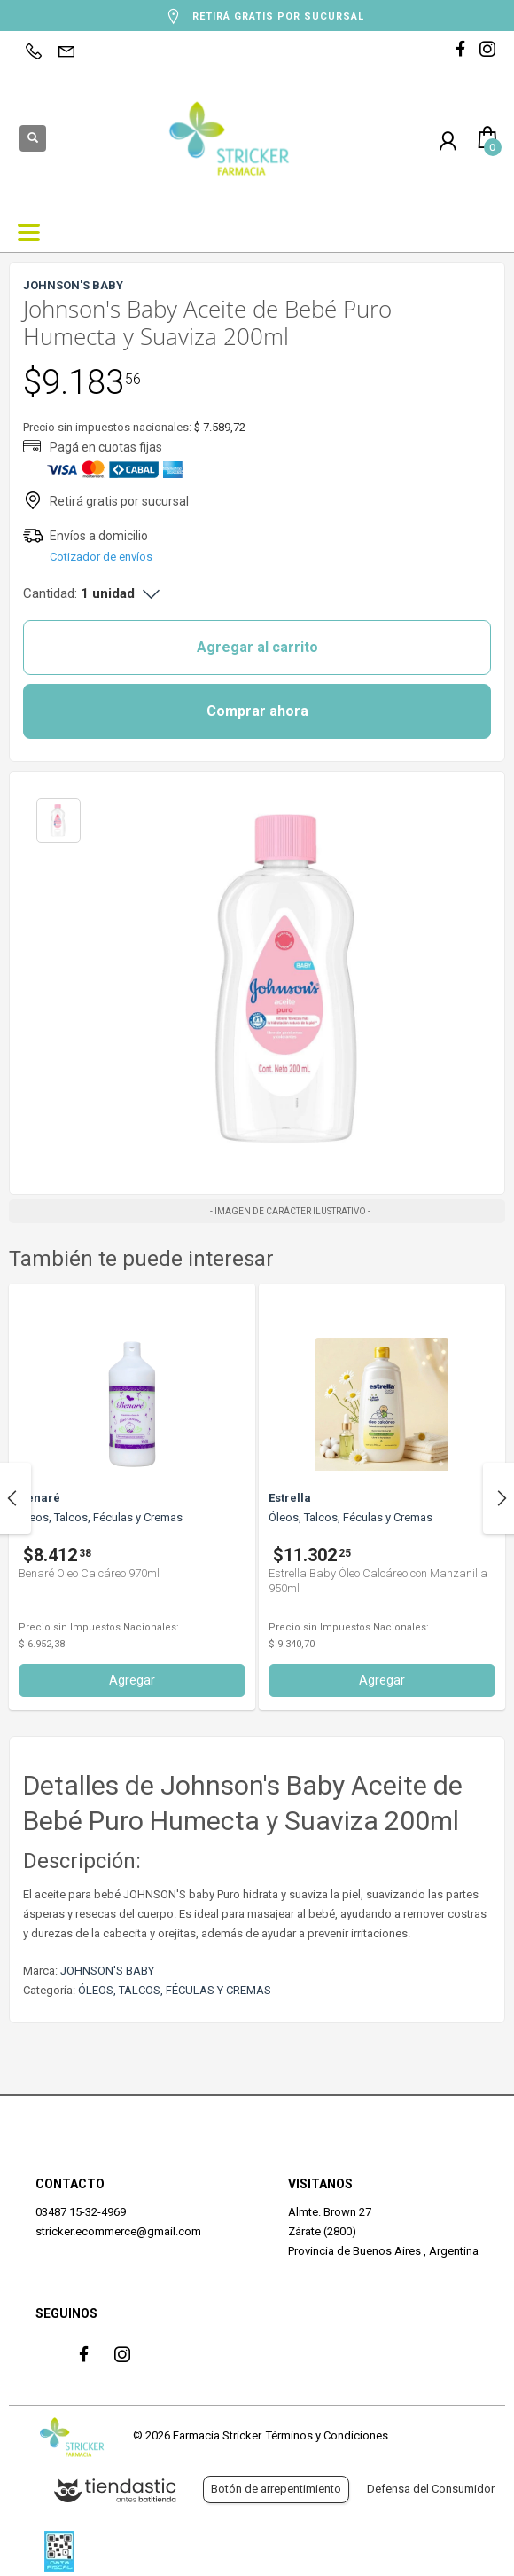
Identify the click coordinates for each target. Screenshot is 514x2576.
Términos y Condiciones (327, 2435)
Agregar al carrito (257, 647)
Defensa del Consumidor (431, 2488)
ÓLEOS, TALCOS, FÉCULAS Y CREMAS (174, 1990)
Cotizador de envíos (101, 556)
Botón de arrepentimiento (276, 2488)
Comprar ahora (257, 711)
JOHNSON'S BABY (107, 1970)
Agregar (327, 1680)
